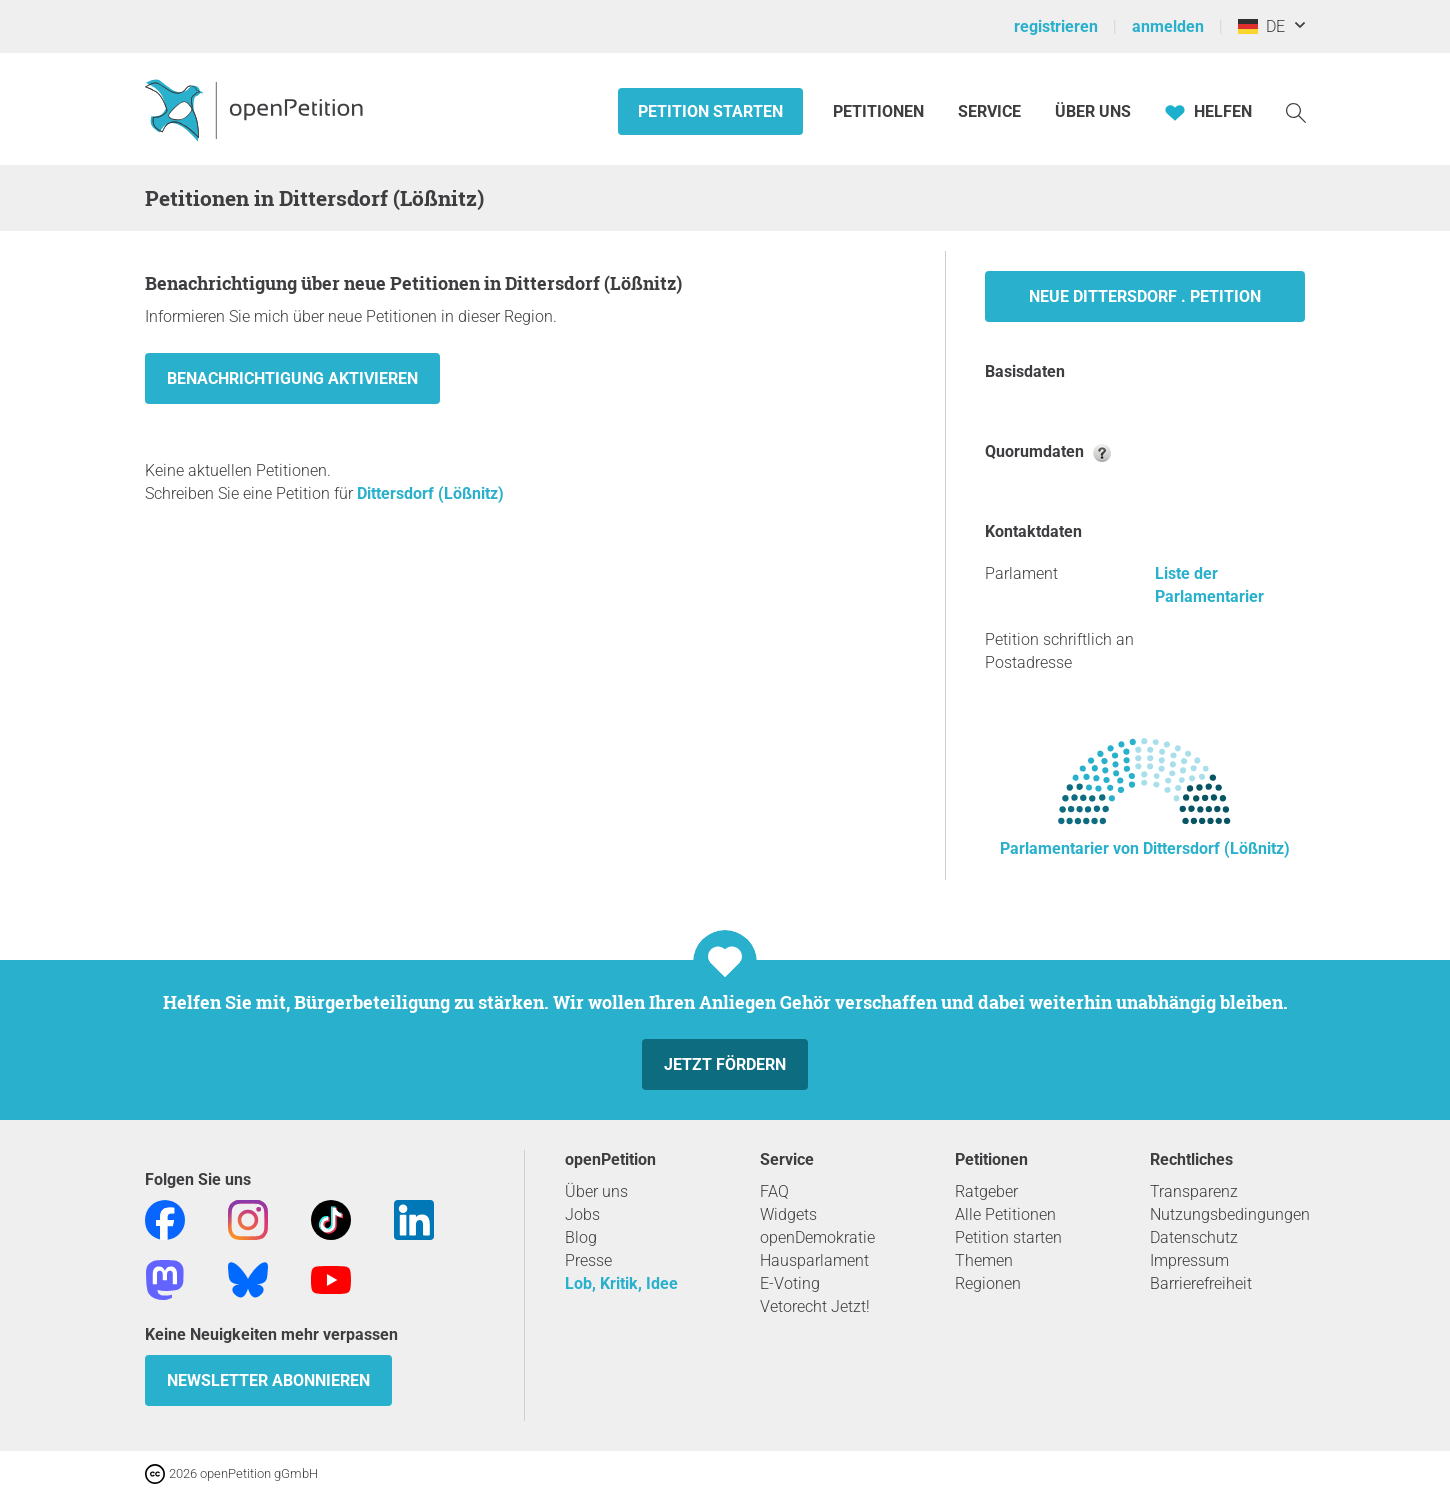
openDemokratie (817, 1237)
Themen (984, 1260)
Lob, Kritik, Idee (621, 1283)
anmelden (1168, 26)
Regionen (988, 1283)
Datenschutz (1194, 1237)
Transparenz (1194, 1191)
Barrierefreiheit (1201, 1283)
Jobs (582, 1214)
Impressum (1189, 1260)
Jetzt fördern (725, 1064)
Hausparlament (814, 1260)
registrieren (1056, 26)
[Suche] (1296, 111)
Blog (581, 1237)
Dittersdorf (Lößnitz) (430, 493)
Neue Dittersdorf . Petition (1145, 296)
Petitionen (880, 111)
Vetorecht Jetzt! (815, 1306)
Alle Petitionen (1005, 1214)
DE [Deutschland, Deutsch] (1261, 26)
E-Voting (790, 1283)
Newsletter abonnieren (268, 1380)
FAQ (774, 1191)
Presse (588, 1260)
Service (989, 111)
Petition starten (710, 111)
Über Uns (1093, 111)
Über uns (596, 1191)
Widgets (788, 1214)
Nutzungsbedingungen (1230, 1214)
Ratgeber (986, 1191)
